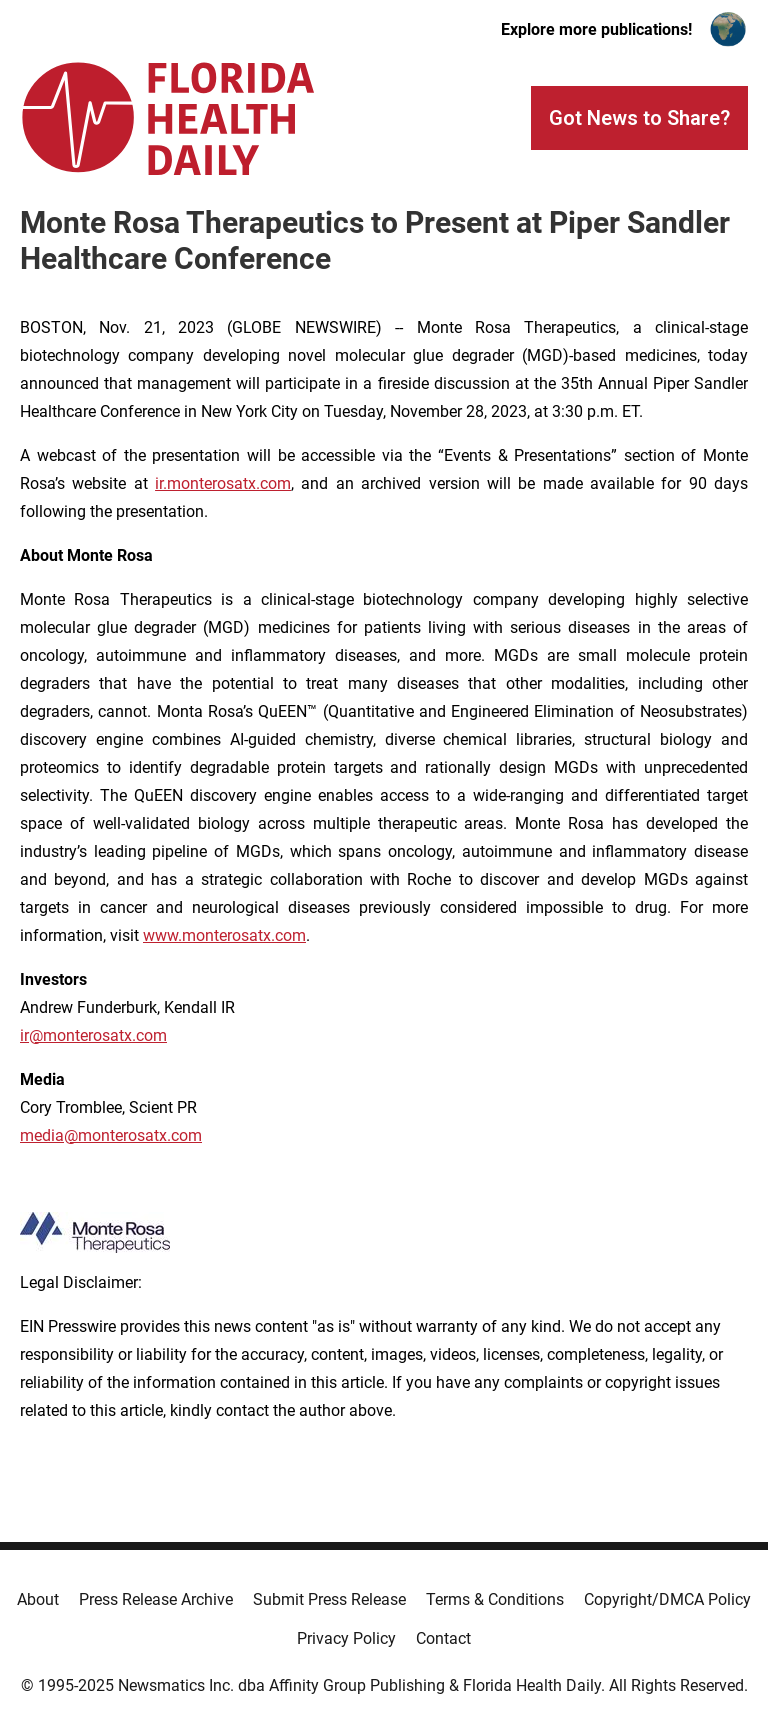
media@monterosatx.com (111, 1135)
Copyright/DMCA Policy (667, 1599)
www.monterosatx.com (224, 935)
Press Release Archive (156, 1599)
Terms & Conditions (495, 1599)
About (38, 1599)
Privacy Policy (346, 1638)
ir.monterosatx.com (223, 483)
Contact (443, 1638)
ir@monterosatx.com (93, 1035)
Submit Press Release (329, 1599)
